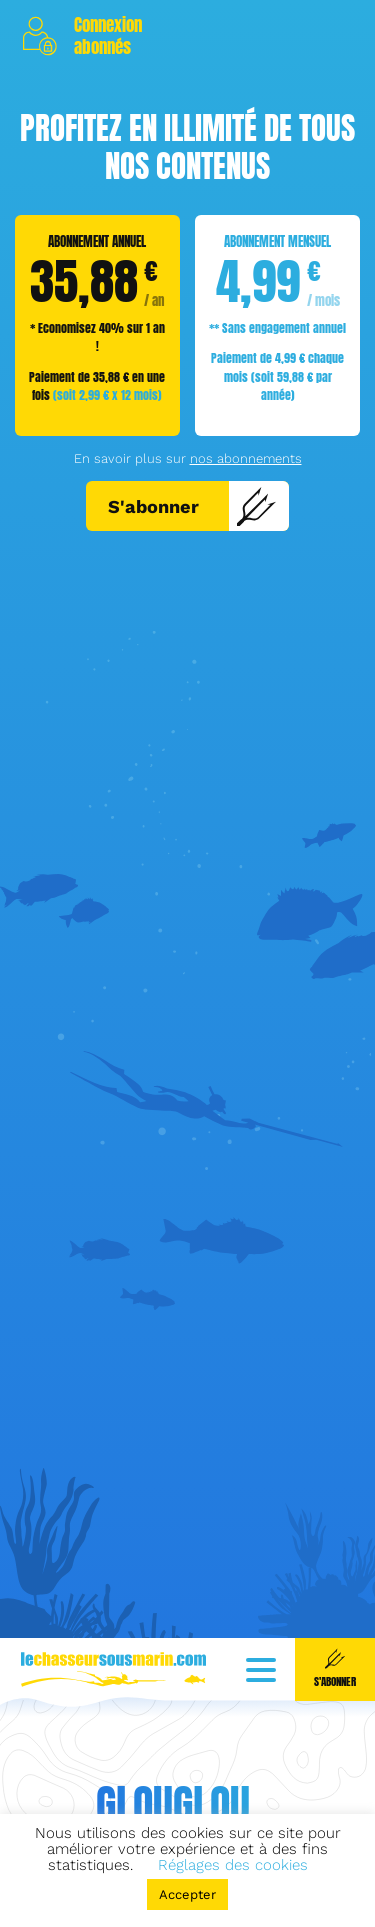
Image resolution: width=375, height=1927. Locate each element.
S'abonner (192, 506)
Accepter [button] (187, 1894)
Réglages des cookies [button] (233, 1865)
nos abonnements (246, 458)
